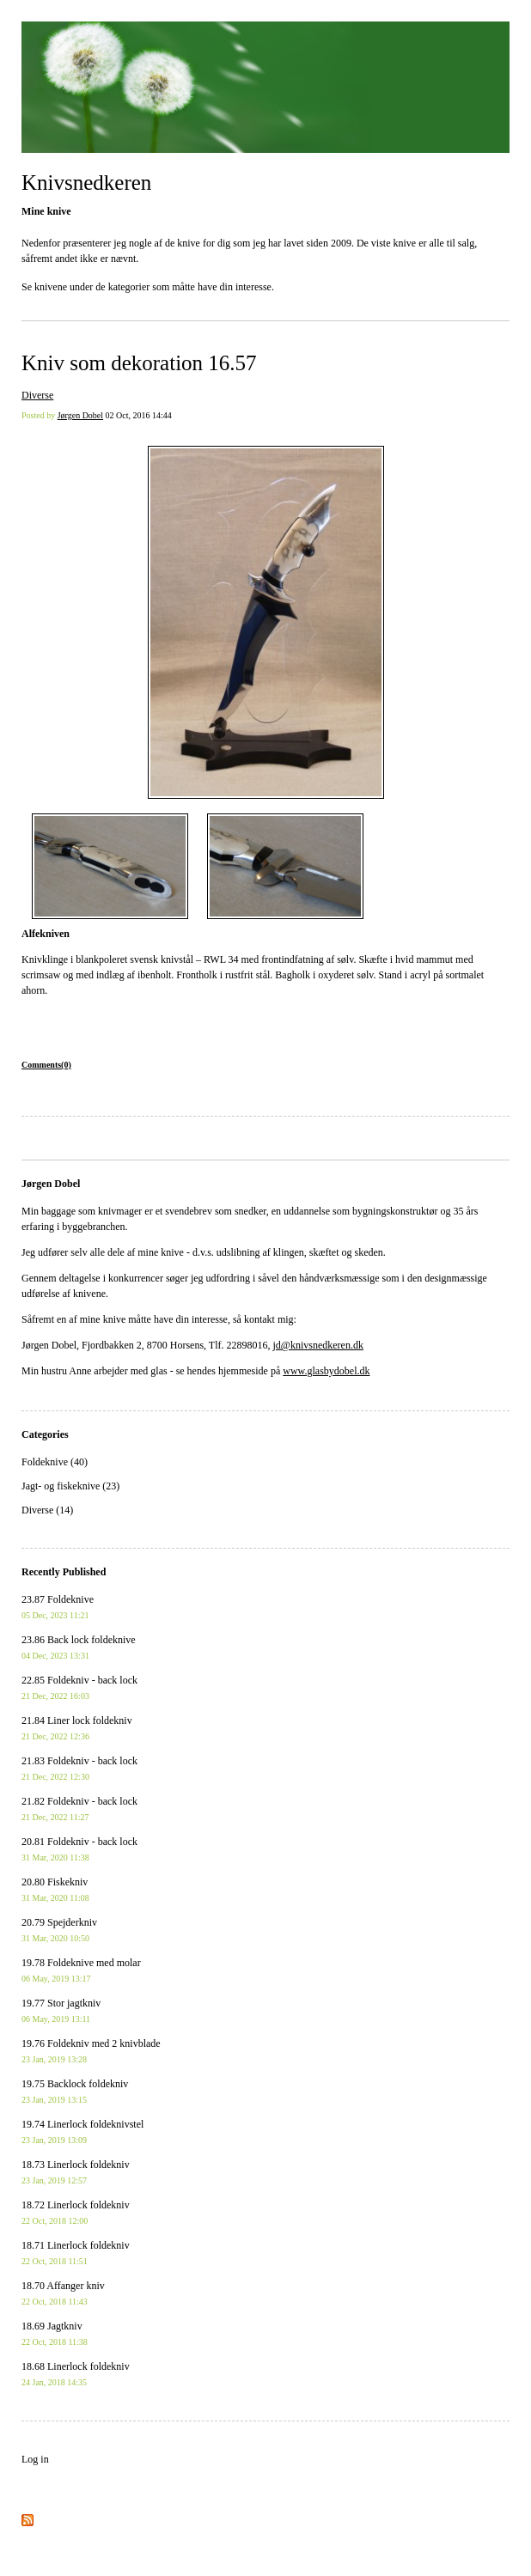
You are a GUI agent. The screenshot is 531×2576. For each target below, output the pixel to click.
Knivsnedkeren (86, 182)
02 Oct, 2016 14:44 (139, 415)
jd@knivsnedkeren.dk (318, 1345)
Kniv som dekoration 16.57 (139, 363)
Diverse (37, 395)
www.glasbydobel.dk (326, 1371)
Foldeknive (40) (54, 1462)
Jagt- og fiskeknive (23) (70, 1486)
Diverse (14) (47, 1510)
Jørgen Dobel (80, 415)
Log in (35, 2459)
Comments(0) (46, 1064)
